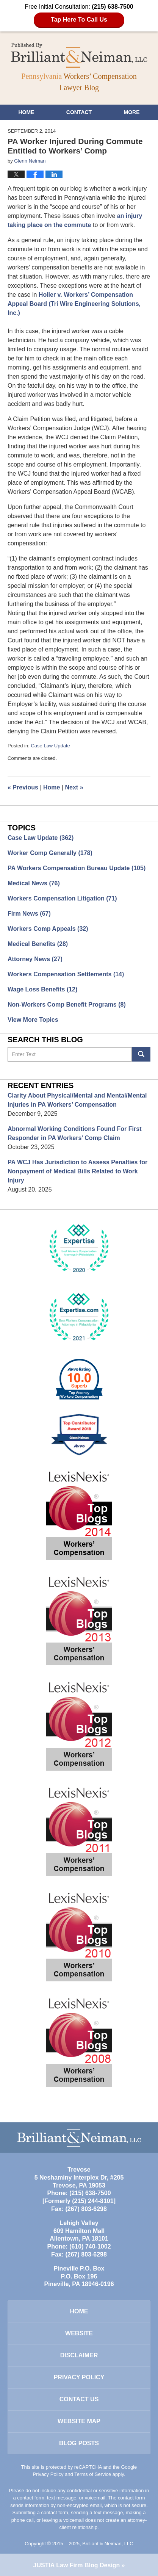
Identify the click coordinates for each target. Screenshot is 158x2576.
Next (74, 787)
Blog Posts (79, 2443)
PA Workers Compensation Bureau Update (76, 868)
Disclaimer (79, 2355)
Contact (79, 112)
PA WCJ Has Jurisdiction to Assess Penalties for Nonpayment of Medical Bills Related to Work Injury (77, 1171)
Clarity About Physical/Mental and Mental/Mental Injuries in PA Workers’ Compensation (77, 1100)
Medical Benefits (38, 944)
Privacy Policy (79, 2377)
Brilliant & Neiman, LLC (107, 2543)
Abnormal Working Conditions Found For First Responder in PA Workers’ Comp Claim (74, 1133)
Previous (23, 787)
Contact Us (79, 2399)
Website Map (79, 2421)
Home (26, 112)
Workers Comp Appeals (48, 928)
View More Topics (33, 1019)
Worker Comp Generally (50, 853)
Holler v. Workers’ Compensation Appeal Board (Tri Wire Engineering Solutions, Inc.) (74, 303)
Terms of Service (92, 2474)
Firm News (29, 913)
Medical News (34, 883)
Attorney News (35, 959)
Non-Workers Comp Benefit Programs (67, 1004)
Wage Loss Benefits (42, 989)
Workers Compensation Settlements (66, 974)
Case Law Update (50, 746)
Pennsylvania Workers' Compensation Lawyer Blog (79, 55)
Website (79, 2333)
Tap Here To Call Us (79, 19)
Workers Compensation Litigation (62, 898)
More (132, 112)
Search (141, 1054)
